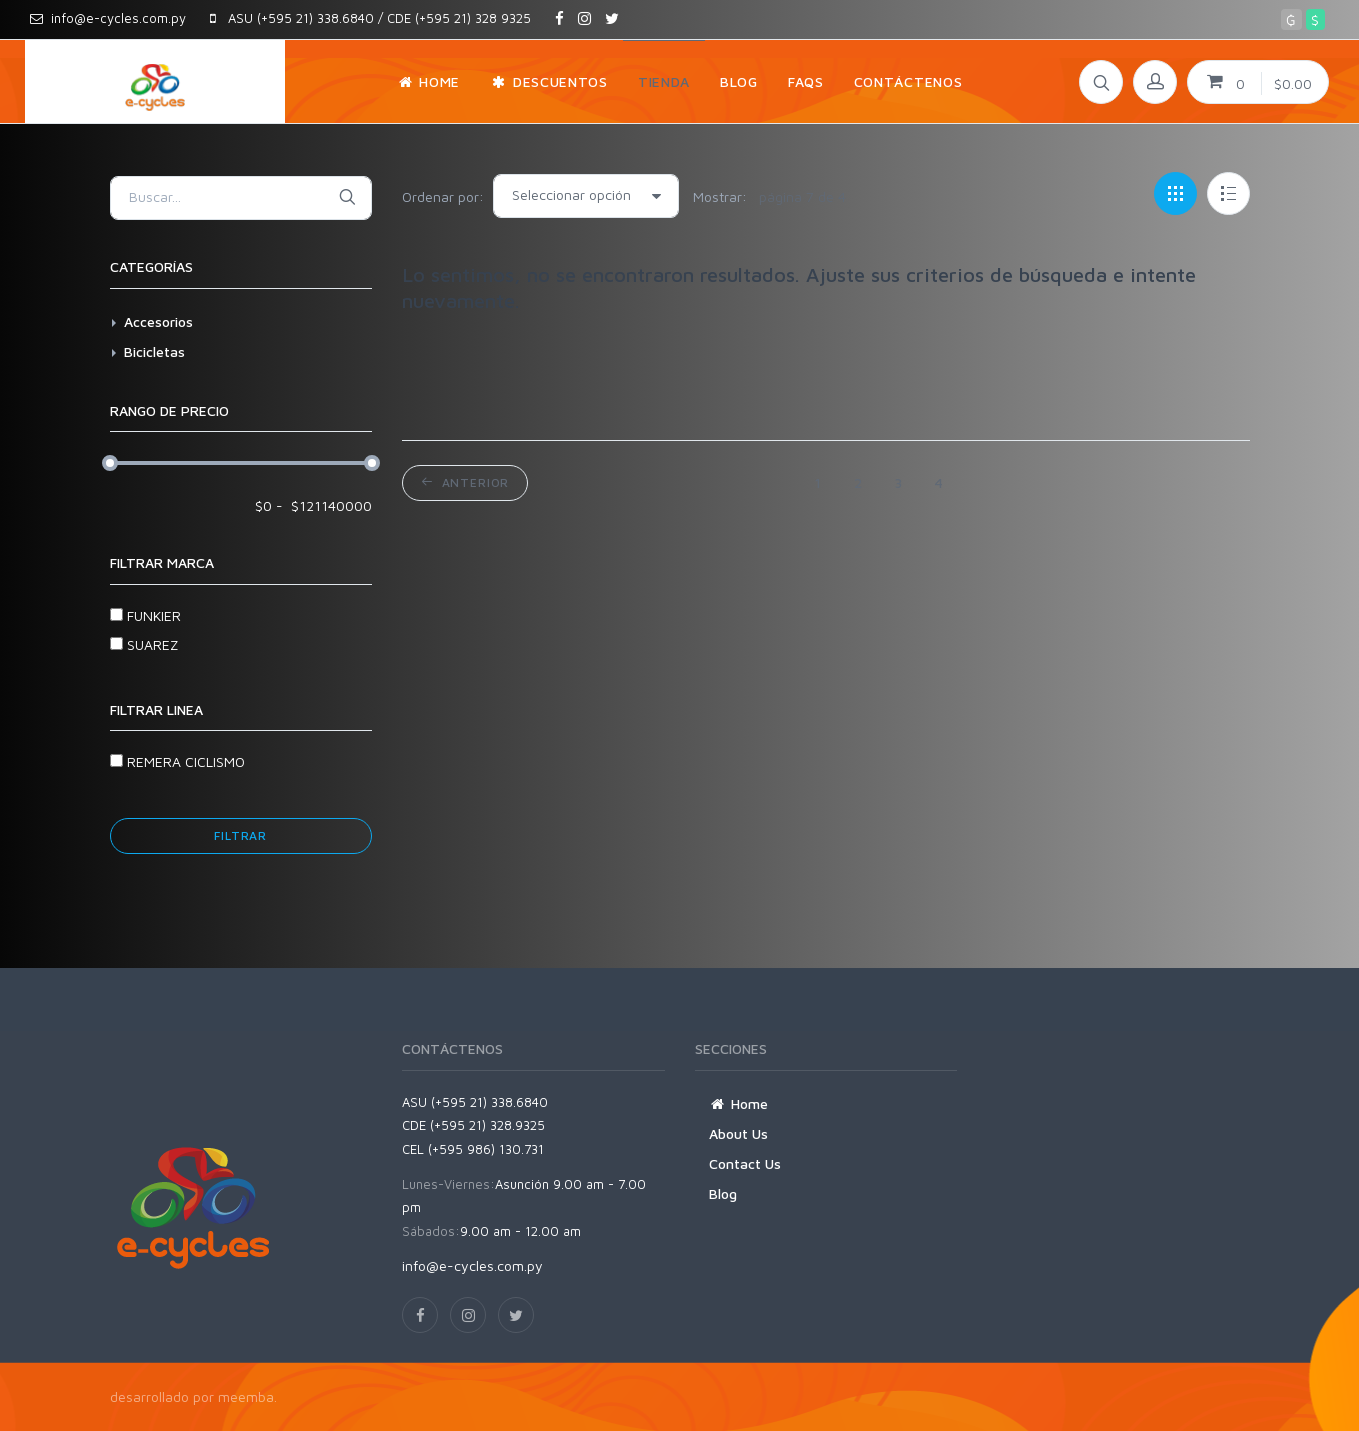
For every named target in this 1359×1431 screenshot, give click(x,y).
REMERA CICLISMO (177, 761)
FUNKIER (145, 615)
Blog (723, 1193)
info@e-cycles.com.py (108, 18)
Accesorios (158, 321)
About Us (738, 1133)
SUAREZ (144, 644)
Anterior (465, 482)
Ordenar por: (443, 196)
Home (738, 1103)
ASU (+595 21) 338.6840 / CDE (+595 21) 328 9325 (370, 18)
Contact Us (745, 1163)
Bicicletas (154, 351)
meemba (246, 1396)
